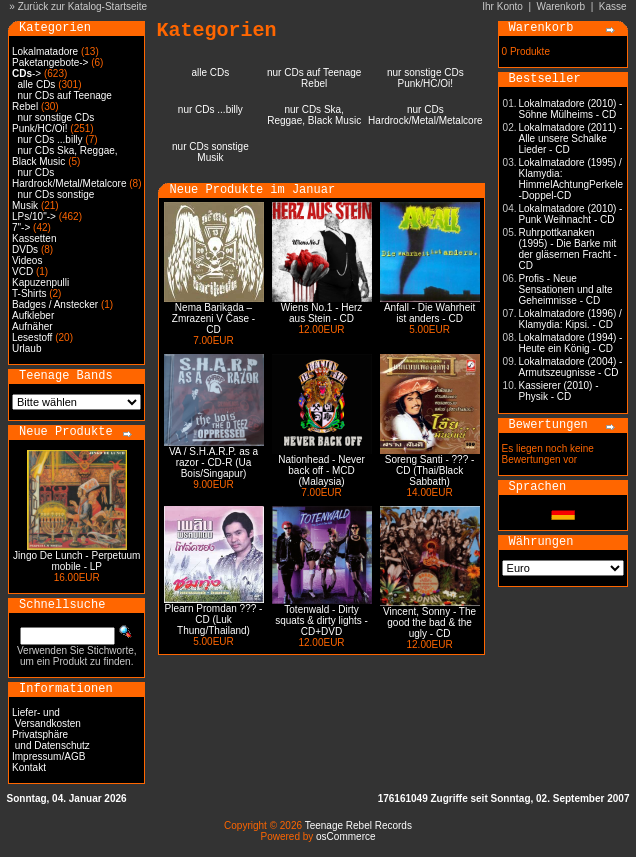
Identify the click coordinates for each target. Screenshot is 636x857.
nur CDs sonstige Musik (210, 152)
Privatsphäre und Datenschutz (51, 740)
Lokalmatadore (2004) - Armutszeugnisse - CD (571, 367)
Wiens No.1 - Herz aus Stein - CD (322, 313)
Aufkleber (33, 315)
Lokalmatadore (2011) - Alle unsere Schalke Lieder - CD (571, 138)
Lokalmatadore (45, 51)
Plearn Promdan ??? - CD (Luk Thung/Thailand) (214, 619)
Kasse (613, 6)
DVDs (25, 249)
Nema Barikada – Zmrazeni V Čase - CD (213, 318)
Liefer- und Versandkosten (46, 718)
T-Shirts (29, 293)
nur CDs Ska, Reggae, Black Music (65, 156)
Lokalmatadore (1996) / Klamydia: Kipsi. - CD (570, 319)
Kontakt (29, 767)
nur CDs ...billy (50, 139)
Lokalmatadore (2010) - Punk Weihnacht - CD (571, 214)
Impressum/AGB (48, 756)
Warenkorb (561, 6)
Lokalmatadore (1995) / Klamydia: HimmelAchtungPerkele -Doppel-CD (571, 179)
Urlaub (26, 348)
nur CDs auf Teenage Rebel (314, 78)
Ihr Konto (502, 6)
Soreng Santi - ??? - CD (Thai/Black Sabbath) (430, 470)
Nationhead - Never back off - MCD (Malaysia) (321, 470)
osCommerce (345, 836)
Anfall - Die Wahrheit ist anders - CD (429, 313)
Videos (27, 260)
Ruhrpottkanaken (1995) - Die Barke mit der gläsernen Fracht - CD (568, 249)
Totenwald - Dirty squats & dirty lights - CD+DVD (321, 620)
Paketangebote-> (50, 62)
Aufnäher (32, 326)
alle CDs (37, 84)
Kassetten (34, 238)
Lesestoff (32, 337)
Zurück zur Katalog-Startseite (83, 6)
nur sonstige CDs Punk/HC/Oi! (53, 123)
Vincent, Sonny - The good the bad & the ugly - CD (429, 622)
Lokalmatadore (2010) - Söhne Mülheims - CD (571, 109)
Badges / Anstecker (55, 304)
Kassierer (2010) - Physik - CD (559, 391)
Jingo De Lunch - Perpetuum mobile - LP (76, 561)
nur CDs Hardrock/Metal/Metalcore (69, 178)
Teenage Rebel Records (358, 825)
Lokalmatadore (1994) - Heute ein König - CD (571, 343)
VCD (22, 271)
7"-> (21, 227)
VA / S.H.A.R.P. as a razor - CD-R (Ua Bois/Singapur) (213, 462)
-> (26, 73)
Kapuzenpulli (40, 282)
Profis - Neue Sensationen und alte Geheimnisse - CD (566, 289)
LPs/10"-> (34, 216)
